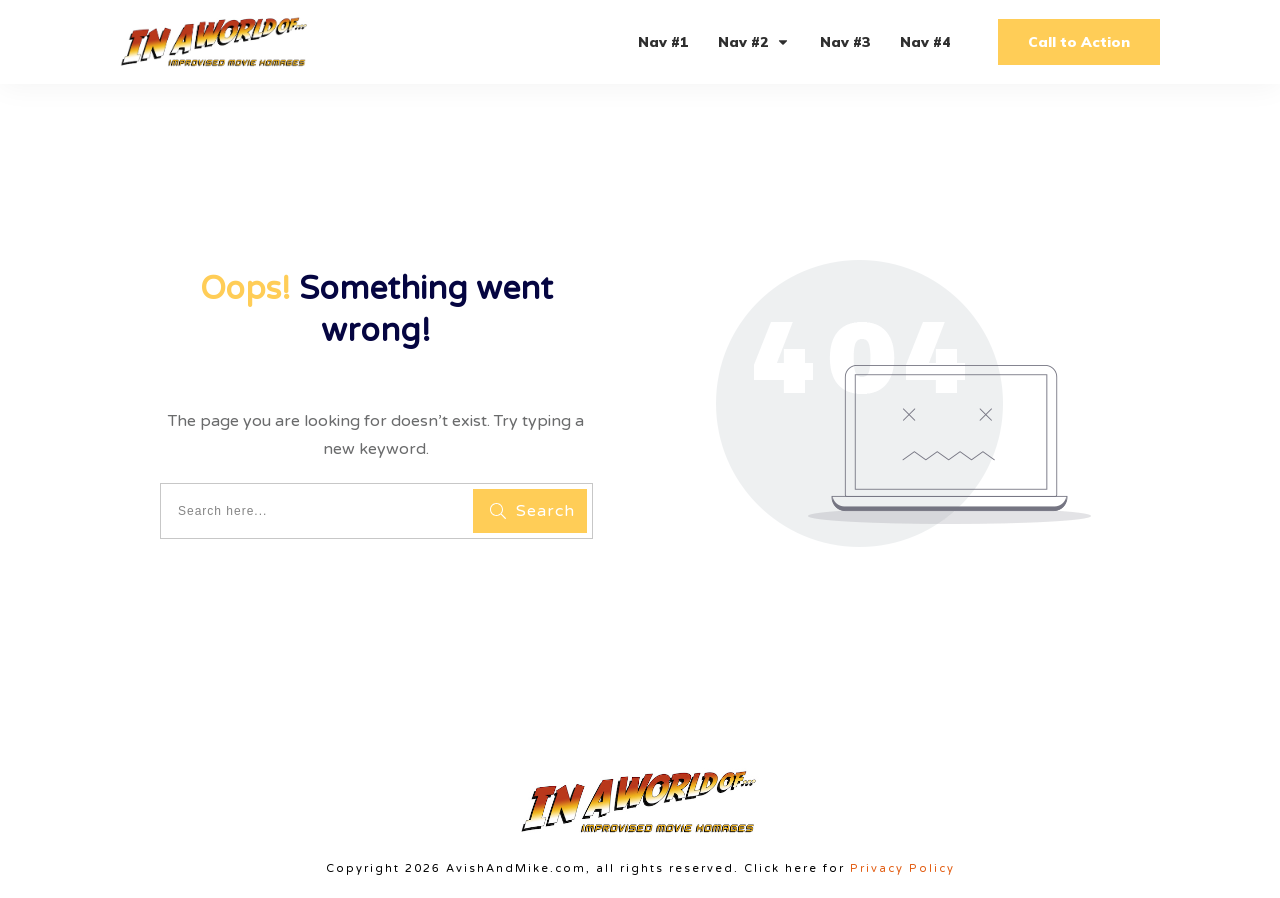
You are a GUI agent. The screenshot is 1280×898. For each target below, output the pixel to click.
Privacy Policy (902, 868)
